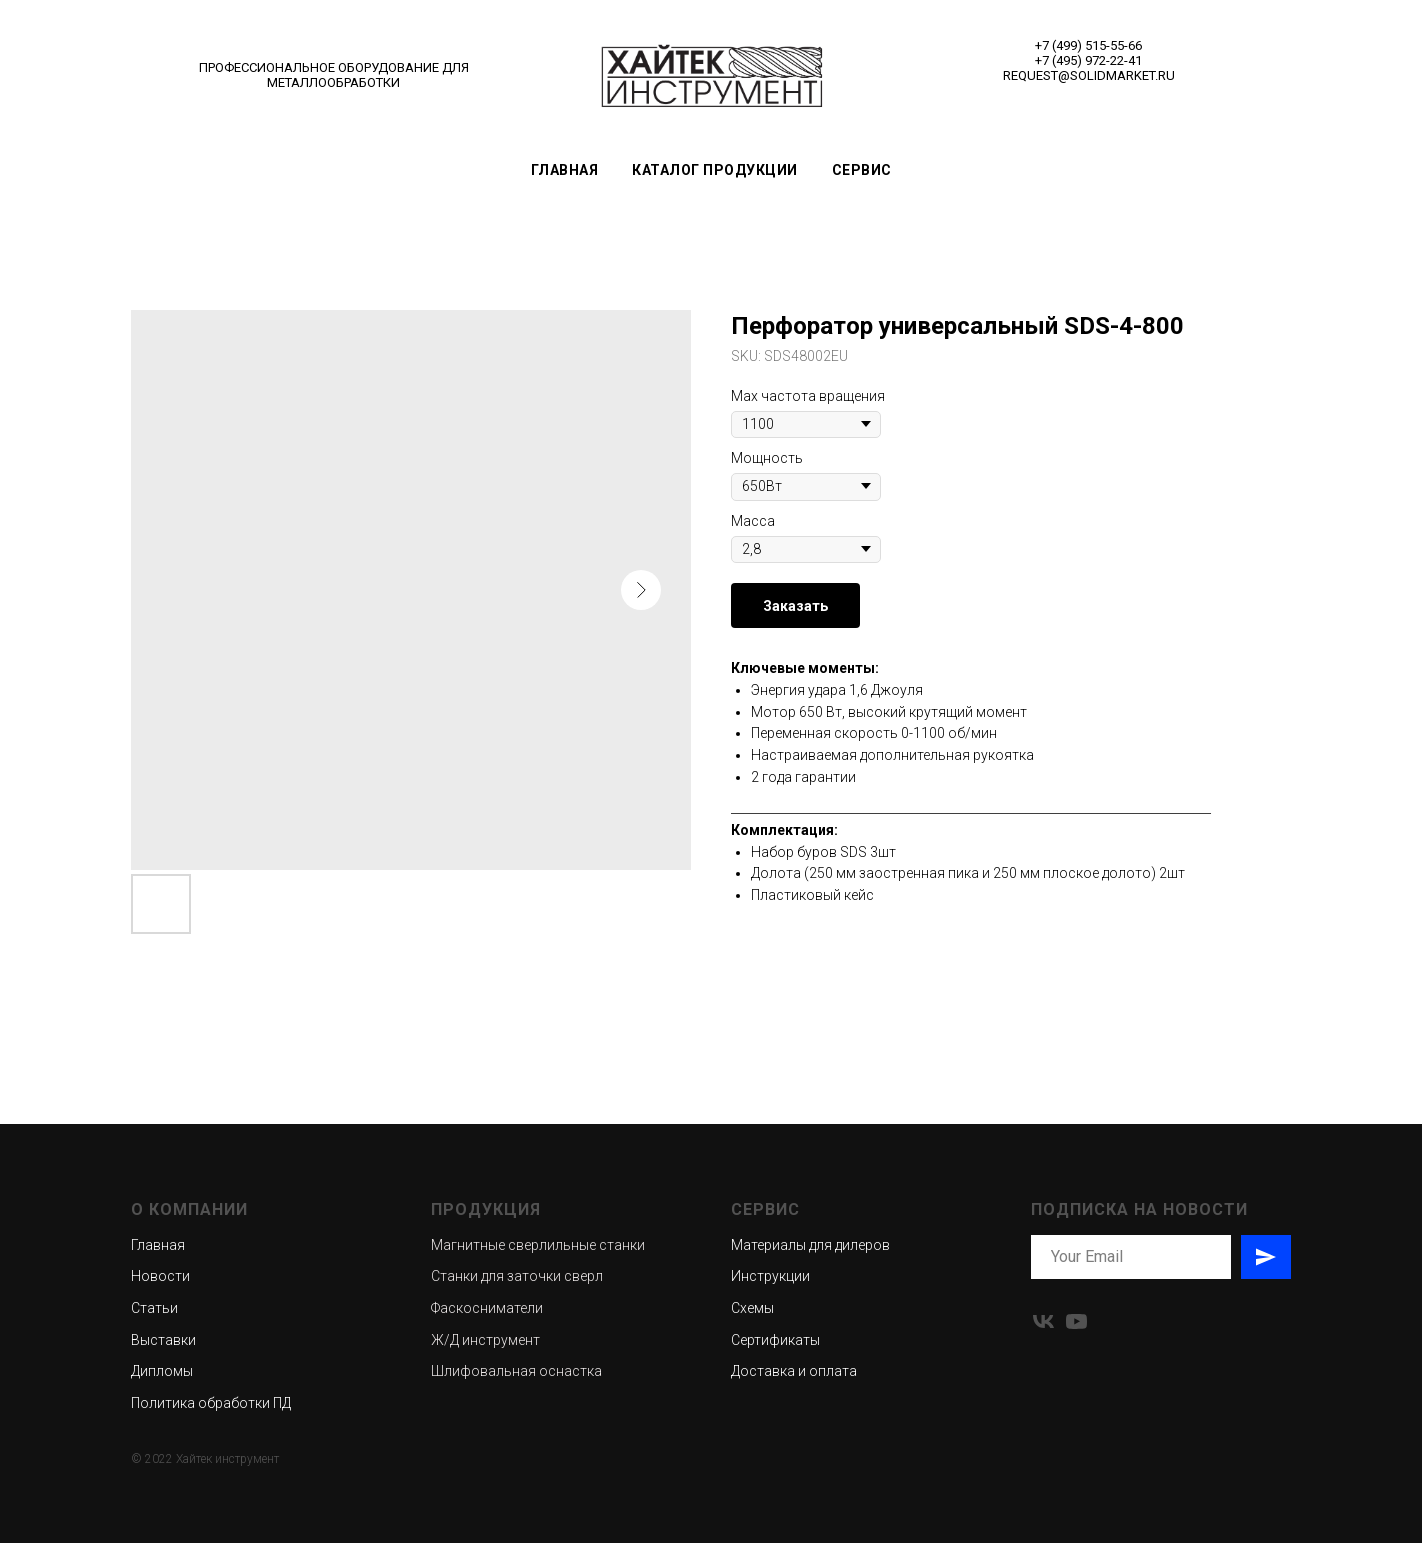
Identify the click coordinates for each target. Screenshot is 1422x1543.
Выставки (163, 1340)
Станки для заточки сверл (517, 1276)
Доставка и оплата (794, 1371)
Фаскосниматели (487, 1308)
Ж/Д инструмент (485, 1340)
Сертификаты (775, 1340)
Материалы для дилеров (810, 1245)
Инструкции (770, 1276)
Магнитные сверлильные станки (538, 1245)
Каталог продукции (715, 170)
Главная (565, 170)
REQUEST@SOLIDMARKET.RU (1089, 75)
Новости (160, 1276)
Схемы (752, 1308)
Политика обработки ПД (211, 1403)
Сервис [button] (862, 170)
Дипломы (162, 1371)
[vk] (1043, 1321)
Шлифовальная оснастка (516, 1371)
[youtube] (1076, 1321)
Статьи (154, 1308)
